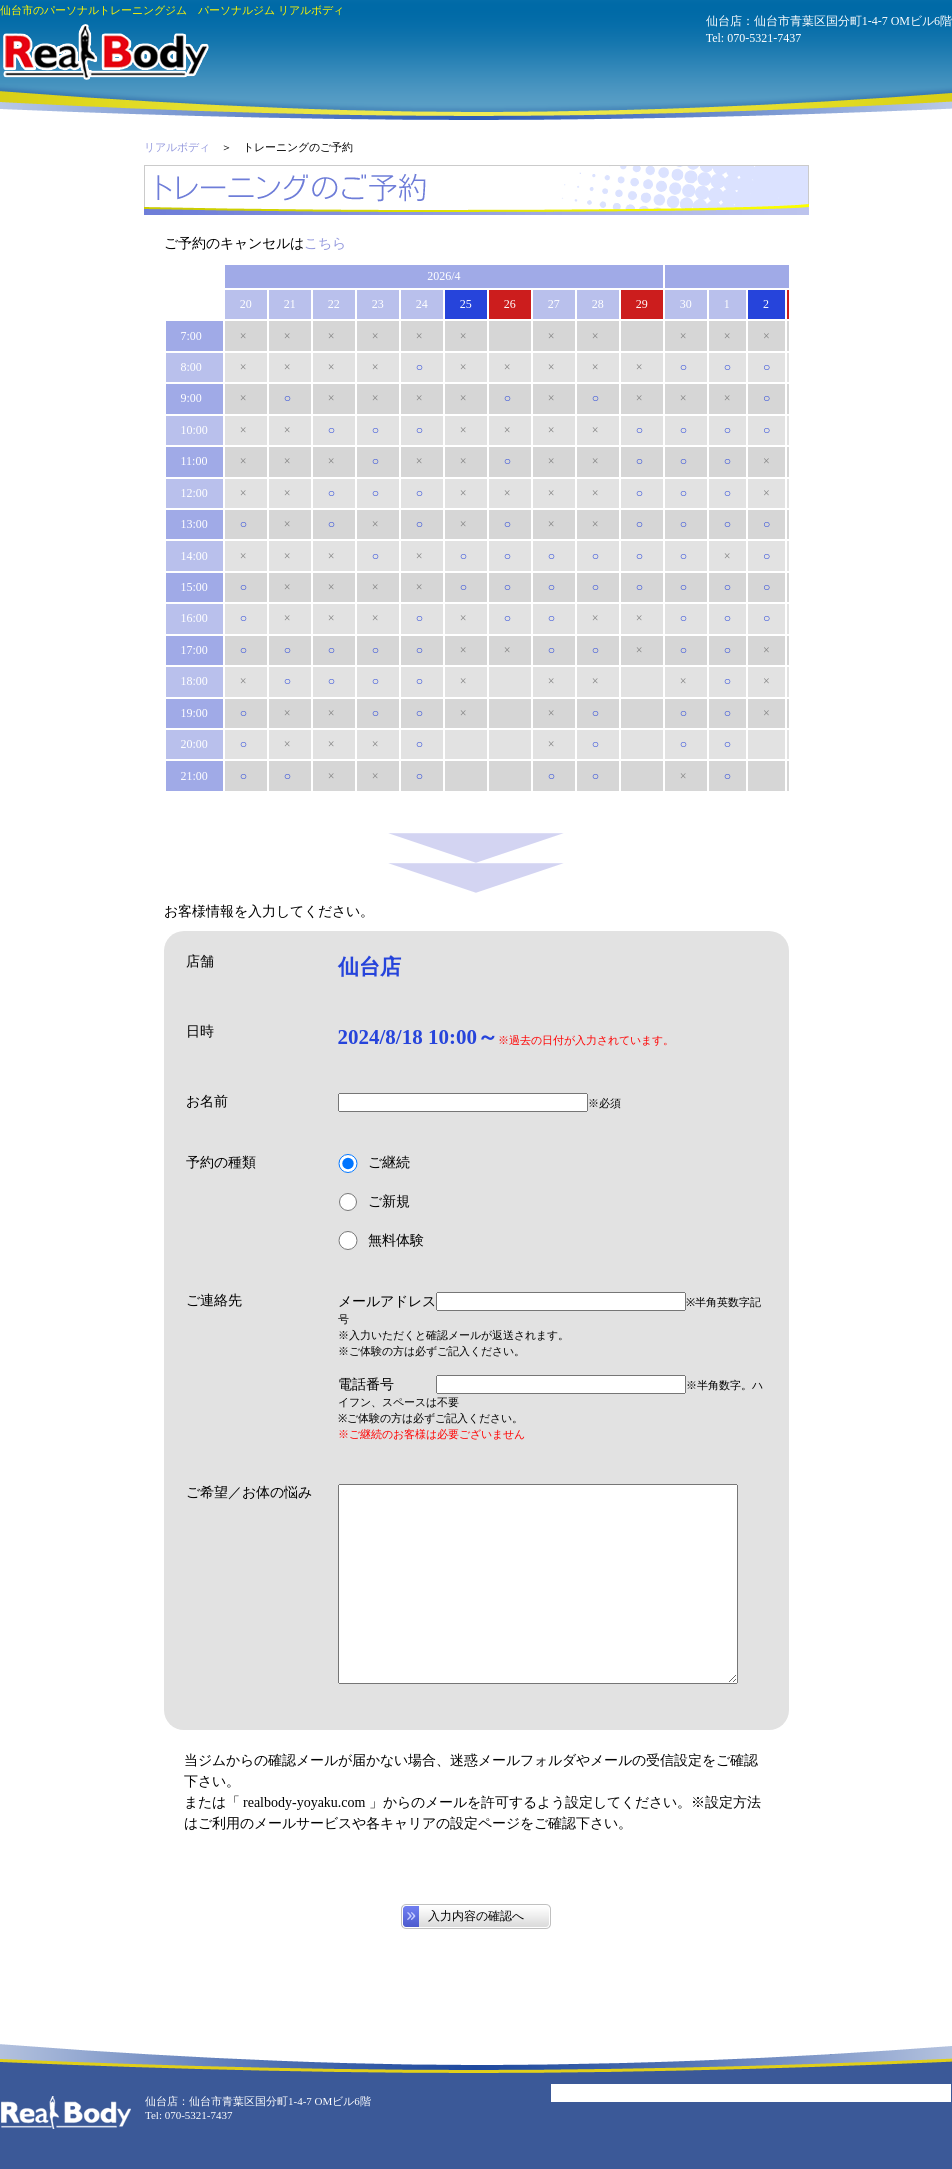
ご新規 (374, 1202)
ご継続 (374, 1163)
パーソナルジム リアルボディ (104, 52)
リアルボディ (177, 147)
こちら (325, 243)
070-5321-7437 (764, 38)
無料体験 (381, 1240)
